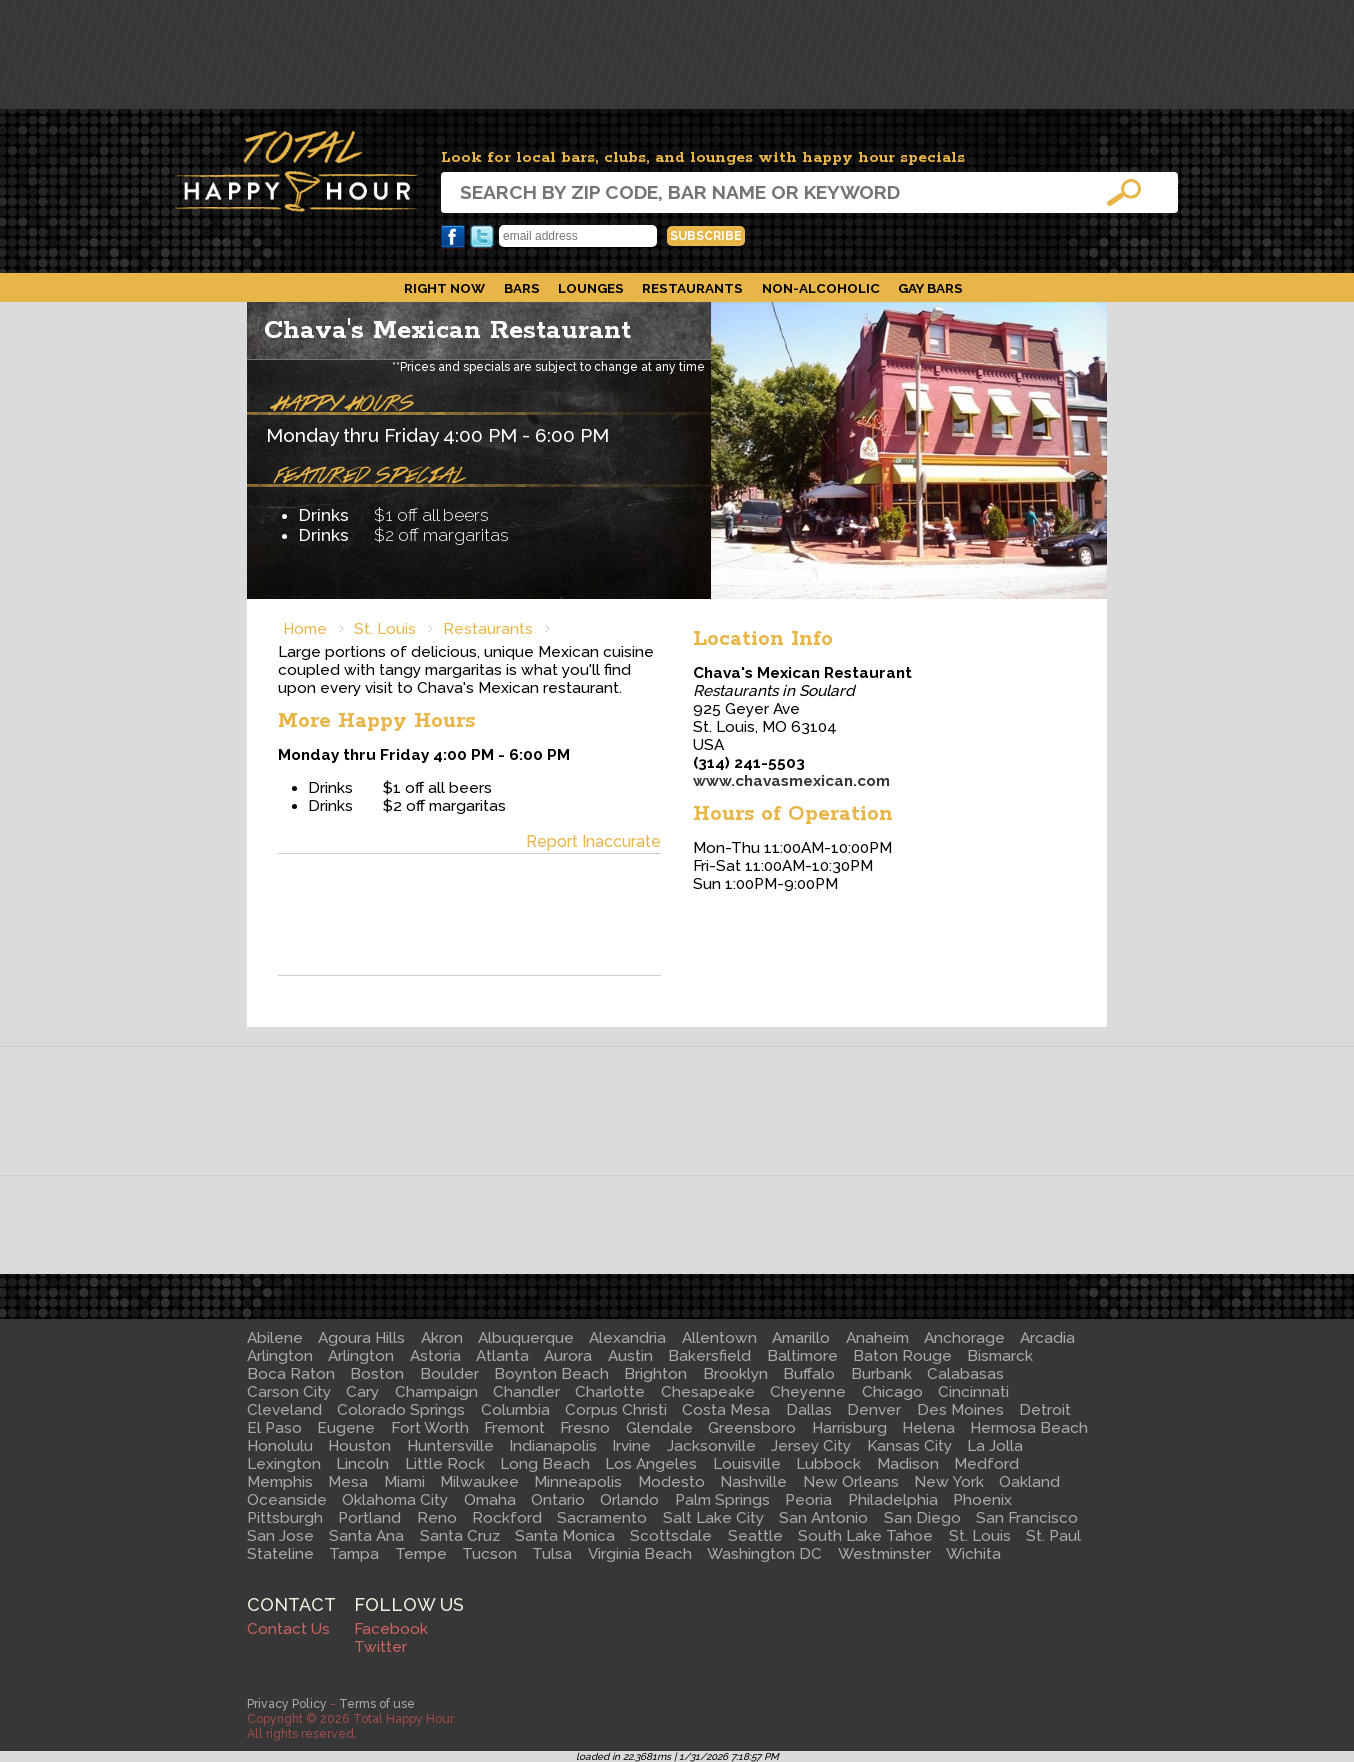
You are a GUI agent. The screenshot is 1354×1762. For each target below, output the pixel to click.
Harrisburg (849, 1428)
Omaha (490, 1500)
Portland (369, 1518)
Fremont (514, 1428)
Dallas (809, 1410)
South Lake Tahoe (865, 1536)
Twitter (482, 237)
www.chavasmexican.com (791, 781)
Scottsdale (671, 1536)
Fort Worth (430, 1428)
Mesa (348, 1482)
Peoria (808, 1500)
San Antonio (823, 1518)
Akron (442, 1338)
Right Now (444, 288)
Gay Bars (930, 288)
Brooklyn (735, 1374)
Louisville (747, 1464)
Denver (874, 1410)
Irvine (631, 1446)
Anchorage (964, 1338)
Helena (928, 1428)
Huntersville (450, 1446)
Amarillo (801, 1338)
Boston (377, 1374)
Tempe (421, 1554)
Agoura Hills (361, 1338)
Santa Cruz (460, 1536)
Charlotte (610, 1392)
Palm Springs (722, 1500)
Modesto (671, 1482)
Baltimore (802, 1356)
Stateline (280, 1554)
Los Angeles (651, 1464)
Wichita (973, 1554)
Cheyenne (808, 1392)
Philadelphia (893, 1500)
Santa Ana (366, 1536)
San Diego (922, 1518)
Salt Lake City (713, 1518)
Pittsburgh (285, 1518)
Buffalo (809, 1374)
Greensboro (752, 1428)
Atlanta (502, 1356)
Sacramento (602, 1518)
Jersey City (811, 1446)
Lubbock (828, 1464)
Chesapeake (708, 1392)
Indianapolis (553, 1446)
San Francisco (1027, 1518)
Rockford (507, 1518)
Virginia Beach (640, 1554)
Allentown (719, 1338)
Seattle (755, 1536)
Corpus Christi (616, 1410)
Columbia (515, 1410)
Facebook (453, 237)
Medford (986, 1464)
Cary (362, 1392)
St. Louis (385, 629)
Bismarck (1000, 1356)
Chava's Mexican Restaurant (447, 330)
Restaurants (692, 288)
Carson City (289, 1392)
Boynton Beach (551, 1374)
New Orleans (851, 1482)
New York (949, 1482)
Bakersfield (709, 1356)
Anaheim (877, 1338)
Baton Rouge (902, 1356)
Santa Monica (565, 1536)
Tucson (489, 1554)
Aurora (568, 1356)
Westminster (884, 1554)
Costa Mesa (726, 1410)
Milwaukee (479, 1482)
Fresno (585, 1428)
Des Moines (960, 1410)
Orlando (629, 1500)
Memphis (280, 1482)
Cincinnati (973, 1392)
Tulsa (552, 1554)
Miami (404, 1482)
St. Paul (1053, 1536)
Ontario (558, 1500)
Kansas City (909, 1446)
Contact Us (288, 1629)
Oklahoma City (395, 1500)
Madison (908, 1464)
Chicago (892, 1392)
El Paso (274, 1428)
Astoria (435, 1356)
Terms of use (377, 1703)
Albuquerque (526, 1338)
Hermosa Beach (1029, 1428)
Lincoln (362, 1464)
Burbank (881, 1374)
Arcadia (1047, 1338)
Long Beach (545, 1464)
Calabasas (965, 1374)
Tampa (354, 1554)
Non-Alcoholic (821, 288)
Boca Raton (291, 1374)
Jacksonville (711, 1446)
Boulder (449, 1374)
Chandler (526, 1392)
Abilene (275, 1338)
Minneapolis (578, 1482)
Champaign (436, 1392)
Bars (522, 288)
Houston (359, 1446)
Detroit (1045, 1410)
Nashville (753, 1482)
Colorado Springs (401, 1410)
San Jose (280, 1536)
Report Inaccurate (593, 841)
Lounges (591, 288)
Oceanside (287, 1500)
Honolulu (280, 1446)
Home (305, 629)
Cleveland (284, 1410)
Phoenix (982, 1500)
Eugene (346, 1428)
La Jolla (995, 1446)
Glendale (659, 1428)
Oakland (1029, 1482)
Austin (630, 1356)
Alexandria (627, 1338)
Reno (437, 1518)
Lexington (284, 1464)
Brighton (655, 1374)
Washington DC (764, 1554)
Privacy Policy (287, 1703)
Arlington (280, 1356)
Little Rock (445, 1464)
